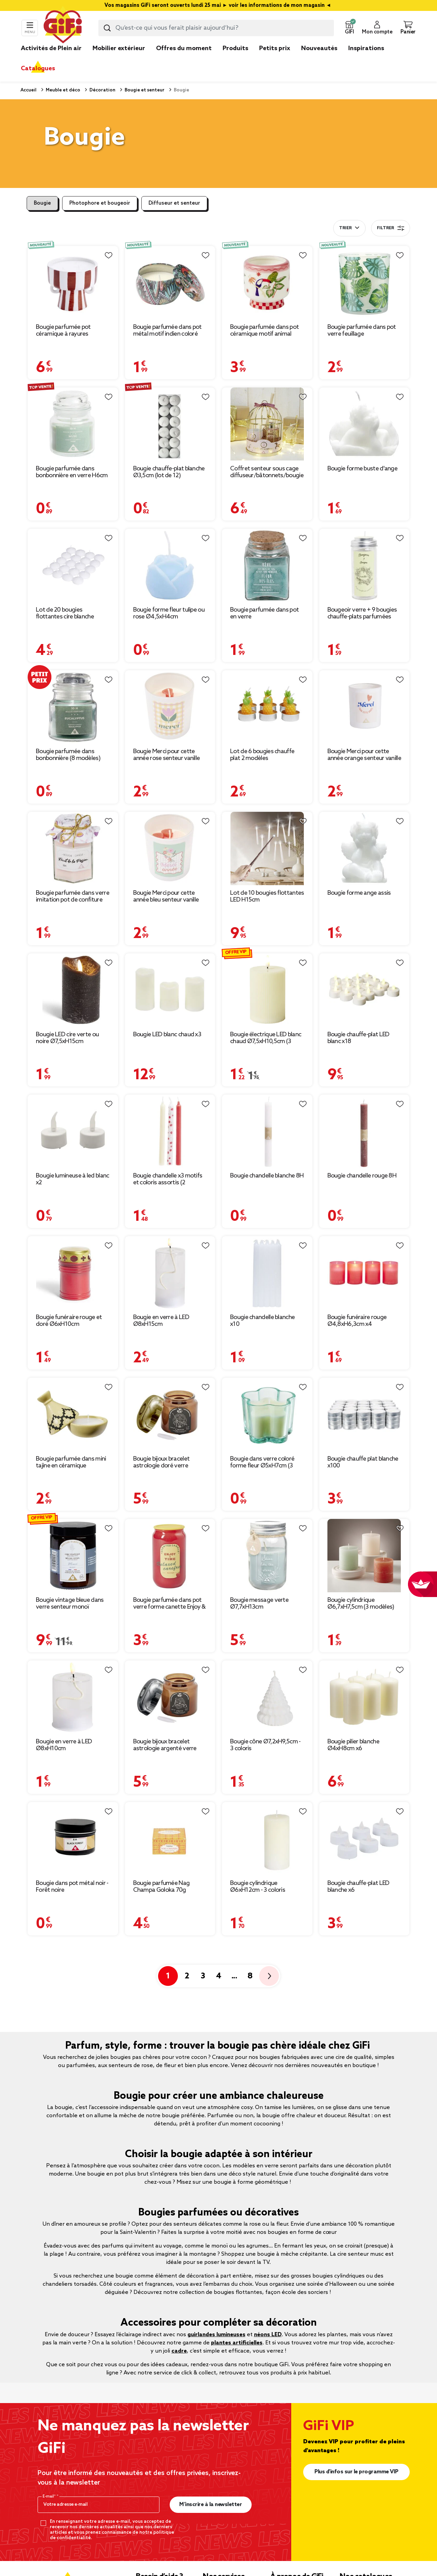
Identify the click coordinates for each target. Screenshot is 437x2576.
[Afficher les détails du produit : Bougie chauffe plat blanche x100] (364, 1414)
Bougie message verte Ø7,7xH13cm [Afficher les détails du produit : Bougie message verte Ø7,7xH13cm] (259, 1603)
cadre (179, 2351)
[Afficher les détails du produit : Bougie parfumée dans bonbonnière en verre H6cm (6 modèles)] (73, 424)
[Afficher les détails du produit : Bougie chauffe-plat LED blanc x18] (364, 990)
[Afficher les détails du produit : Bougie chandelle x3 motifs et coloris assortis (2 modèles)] (170, 1131)
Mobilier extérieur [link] (119, 48)
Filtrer (390, 228)
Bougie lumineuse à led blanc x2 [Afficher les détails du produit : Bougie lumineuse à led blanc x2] (72, 1179)
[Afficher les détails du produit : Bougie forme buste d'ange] (364, 424)
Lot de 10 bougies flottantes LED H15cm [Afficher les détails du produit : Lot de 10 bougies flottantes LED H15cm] (267, 896)
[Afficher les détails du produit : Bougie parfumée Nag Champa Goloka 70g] (170, 1838)
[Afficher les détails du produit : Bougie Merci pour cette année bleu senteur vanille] (170, 848)
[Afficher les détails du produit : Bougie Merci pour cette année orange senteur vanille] (364, 707)
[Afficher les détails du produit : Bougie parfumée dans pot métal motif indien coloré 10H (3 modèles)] (170, 282)
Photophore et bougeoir (99, 203)
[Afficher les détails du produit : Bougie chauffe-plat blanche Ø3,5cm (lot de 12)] (170, 424)
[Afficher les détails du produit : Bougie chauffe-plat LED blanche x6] (364, 1838)
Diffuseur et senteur (174, 203)
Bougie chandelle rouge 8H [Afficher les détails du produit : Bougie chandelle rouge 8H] (362, 1175)
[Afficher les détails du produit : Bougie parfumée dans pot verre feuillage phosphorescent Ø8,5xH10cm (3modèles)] (364, 282)
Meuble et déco (62, 90)
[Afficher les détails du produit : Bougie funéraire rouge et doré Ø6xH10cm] (73, 1272)
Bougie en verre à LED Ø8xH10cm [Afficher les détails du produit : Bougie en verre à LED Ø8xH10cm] (64, 1745)
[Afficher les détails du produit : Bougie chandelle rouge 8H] (364, 1131)
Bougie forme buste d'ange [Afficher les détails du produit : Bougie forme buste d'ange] (362, 468)
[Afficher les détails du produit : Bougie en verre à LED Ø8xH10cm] (73, 1697)
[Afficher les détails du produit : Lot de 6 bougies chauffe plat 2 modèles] (267, 707)
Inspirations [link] (366, 48)
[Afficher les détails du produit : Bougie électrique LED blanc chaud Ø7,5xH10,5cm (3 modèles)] (267, 990)
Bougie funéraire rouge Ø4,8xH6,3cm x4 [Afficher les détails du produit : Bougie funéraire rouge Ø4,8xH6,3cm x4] (357, 1321)
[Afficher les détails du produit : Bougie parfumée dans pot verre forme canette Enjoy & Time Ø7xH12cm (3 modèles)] (170, 1555)
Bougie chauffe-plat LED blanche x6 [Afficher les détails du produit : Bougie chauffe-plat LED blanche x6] (358, 1886)
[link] (235, 58)
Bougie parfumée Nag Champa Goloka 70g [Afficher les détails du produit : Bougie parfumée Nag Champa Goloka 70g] (161, 1886)
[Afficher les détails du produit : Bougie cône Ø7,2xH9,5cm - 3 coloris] (267, 1697)
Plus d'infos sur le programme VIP (356, 2472)
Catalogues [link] (38, 68)
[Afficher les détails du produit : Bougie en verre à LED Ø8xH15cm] (170, 1272)
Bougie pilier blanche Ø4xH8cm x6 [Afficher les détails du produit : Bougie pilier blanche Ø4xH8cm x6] (353, 1745)
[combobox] (216, 28)
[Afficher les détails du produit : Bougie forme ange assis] (364, 848)
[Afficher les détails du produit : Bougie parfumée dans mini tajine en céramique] (73, 1414)
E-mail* (50, 2496)
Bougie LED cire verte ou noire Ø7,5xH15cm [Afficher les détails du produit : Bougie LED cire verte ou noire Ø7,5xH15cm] (67, 1038)
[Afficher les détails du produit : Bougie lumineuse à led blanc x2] (73, 1131)
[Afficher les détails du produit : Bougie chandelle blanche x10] (267, 1272)
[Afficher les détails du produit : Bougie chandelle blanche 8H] (267, 1131)
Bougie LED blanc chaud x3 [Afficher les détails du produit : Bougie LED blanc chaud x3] (167, 1034)
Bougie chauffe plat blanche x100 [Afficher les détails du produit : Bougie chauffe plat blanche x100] (362, 1462)
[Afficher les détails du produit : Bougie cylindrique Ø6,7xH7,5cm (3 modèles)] (364, 1555)
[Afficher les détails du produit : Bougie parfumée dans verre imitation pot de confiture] (73, 848)
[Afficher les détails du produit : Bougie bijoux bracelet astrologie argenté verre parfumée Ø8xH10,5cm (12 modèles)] (170, 1697)
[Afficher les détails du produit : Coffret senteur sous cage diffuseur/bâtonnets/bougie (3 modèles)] (267, 424)
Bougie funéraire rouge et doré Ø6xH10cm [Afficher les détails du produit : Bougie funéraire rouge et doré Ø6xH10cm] (69, 1321)
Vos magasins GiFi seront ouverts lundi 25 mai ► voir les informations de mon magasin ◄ (218, 5)
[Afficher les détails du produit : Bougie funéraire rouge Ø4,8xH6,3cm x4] (364, 1272)
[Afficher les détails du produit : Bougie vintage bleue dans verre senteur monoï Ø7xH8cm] (73, 1555)
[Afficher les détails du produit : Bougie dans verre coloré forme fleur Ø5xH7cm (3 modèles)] (267, 1414)
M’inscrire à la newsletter (210, 2504)
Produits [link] (235, 48)
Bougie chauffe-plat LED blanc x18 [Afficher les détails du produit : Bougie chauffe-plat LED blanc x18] (358, 1038)
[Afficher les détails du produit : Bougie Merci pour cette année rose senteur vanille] (170, 707)
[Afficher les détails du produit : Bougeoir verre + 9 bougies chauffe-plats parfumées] (364, 565)
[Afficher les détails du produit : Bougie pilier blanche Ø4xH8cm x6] (364, 1697)
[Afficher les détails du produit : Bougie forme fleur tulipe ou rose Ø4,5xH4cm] (170, 565)
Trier (345, 228)
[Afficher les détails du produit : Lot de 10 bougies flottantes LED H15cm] (267, 848)
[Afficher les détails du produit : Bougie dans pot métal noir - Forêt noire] (73, 1838)
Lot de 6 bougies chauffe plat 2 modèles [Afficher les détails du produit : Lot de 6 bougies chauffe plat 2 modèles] (262, 755)
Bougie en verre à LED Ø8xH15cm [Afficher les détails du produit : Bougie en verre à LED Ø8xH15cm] (161, 1321)
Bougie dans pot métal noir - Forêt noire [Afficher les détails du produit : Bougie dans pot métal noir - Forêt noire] (72, 1886)
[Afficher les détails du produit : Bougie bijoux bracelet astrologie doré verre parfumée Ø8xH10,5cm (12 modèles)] (170, 1414)
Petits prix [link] (274, 48)
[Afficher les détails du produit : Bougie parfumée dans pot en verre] (267, 565)
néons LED (268, 2334)
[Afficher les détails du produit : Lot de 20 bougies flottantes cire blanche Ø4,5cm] (73, 565)
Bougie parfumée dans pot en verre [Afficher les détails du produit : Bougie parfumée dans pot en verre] (264, 613)
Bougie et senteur (144, 90)
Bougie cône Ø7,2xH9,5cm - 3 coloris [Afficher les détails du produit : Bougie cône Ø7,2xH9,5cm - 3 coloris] (265, 1745)
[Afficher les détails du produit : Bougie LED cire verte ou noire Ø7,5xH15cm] (73, 990)
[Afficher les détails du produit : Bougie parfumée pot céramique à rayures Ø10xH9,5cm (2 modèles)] (73, 282)
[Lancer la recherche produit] (107, 28)
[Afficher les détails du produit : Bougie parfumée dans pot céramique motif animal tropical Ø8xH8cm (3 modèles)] (267, 282)
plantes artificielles (237, 2343)
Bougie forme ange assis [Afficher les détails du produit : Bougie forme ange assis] (359, 893)
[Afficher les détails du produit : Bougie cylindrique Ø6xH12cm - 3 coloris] (267, 1838)
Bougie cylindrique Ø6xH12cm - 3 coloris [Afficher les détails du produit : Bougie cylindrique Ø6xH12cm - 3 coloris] (257, 1886)
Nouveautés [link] (319, 48)
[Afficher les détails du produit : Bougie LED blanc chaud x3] (170, 990)
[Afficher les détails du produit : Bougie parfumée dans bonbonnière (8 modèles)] (73, 707)
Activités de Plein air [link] (51, 48)
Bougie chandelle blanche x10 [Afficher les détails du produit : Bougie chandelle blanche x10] (262, 1321)
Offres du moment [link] (184, 48)
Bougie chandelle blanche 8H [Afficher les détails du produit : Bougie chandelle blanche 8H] (267, 1175)
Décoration (101, 90)
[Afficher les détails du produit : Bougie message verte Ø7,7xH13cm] (267, 1555)
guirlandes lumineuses (216, 2334)
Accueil (28, 90)
